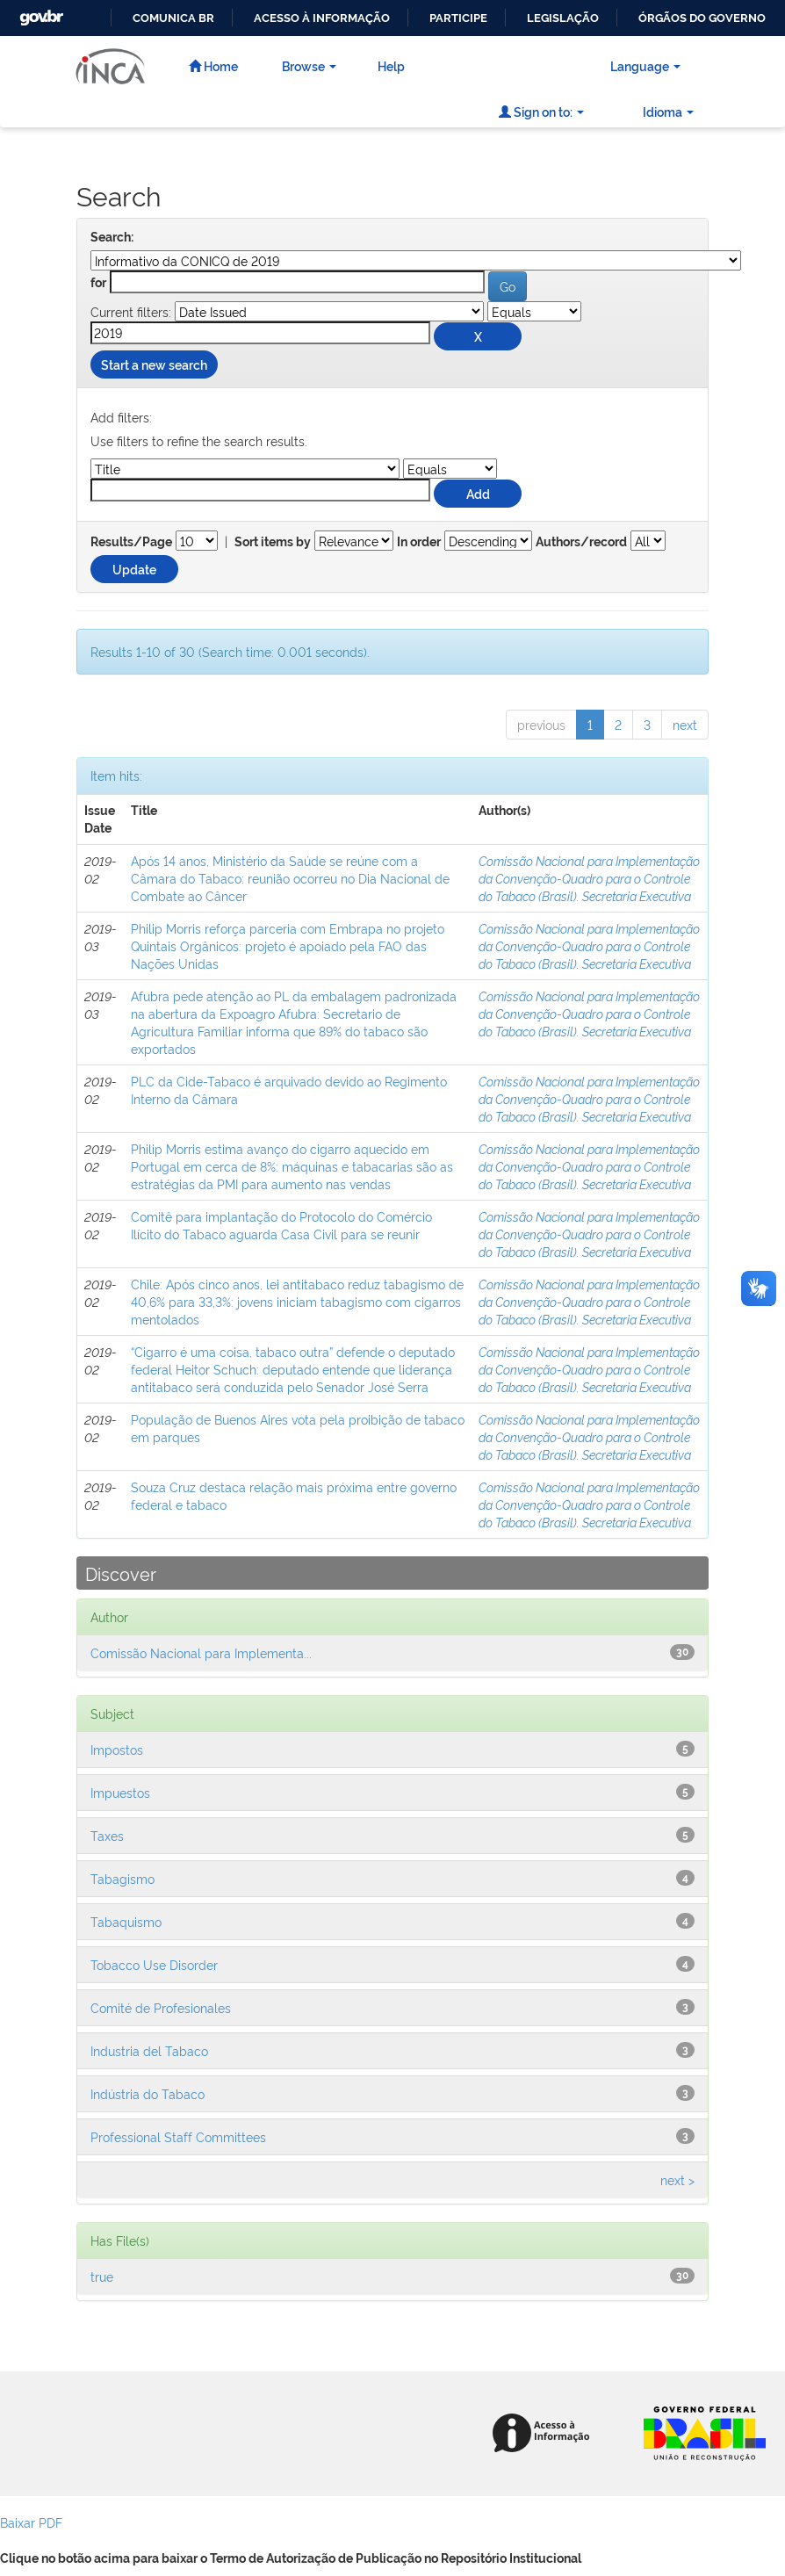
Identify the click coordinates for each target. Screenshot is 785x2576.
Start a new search (154, 364)
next (685, 724)
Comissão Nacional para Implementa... (201, 1652)
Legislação (563, 18)
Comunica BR (173, 18)
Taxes (107, 1835)
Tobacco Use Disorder (154, 1964)
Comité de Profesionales (160, 2007)
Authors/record (581, 542)
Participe (458, 18)
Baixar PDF (31, 2522)
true (101, 2276)
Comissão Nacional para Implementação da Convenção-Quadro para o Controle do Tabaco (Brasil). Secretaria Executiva (589, 878)
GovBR (39, 13)
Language (645, 65)
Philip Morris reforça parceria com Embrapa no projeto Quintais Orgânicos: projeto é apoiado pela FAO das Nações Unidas (287, 945)
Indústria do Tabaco (147, 2093)
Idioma (668, 111)
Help (391, 65)
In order (419, 542)
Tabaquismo (126, 1921)
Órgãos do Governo (702, 18)
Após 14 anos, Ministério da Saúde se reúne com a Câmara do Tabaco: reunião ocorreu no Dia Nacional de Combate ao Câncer (290, 878)
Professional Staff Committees (178, 2136)
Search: (111, 237)
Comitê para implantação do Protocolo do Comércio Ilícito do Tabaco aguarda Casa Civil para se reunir (281, 1225)
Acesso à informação (322, 18)
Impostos (116, 1749)
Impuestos (120, 1792)
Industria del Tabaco (149, 2050)
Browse (309, 65)
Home (213, 65)
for (98, 283)
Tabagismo (122, 1878)
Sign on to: (541, 111)
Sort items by (272, 542)
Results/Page (131, 542)
